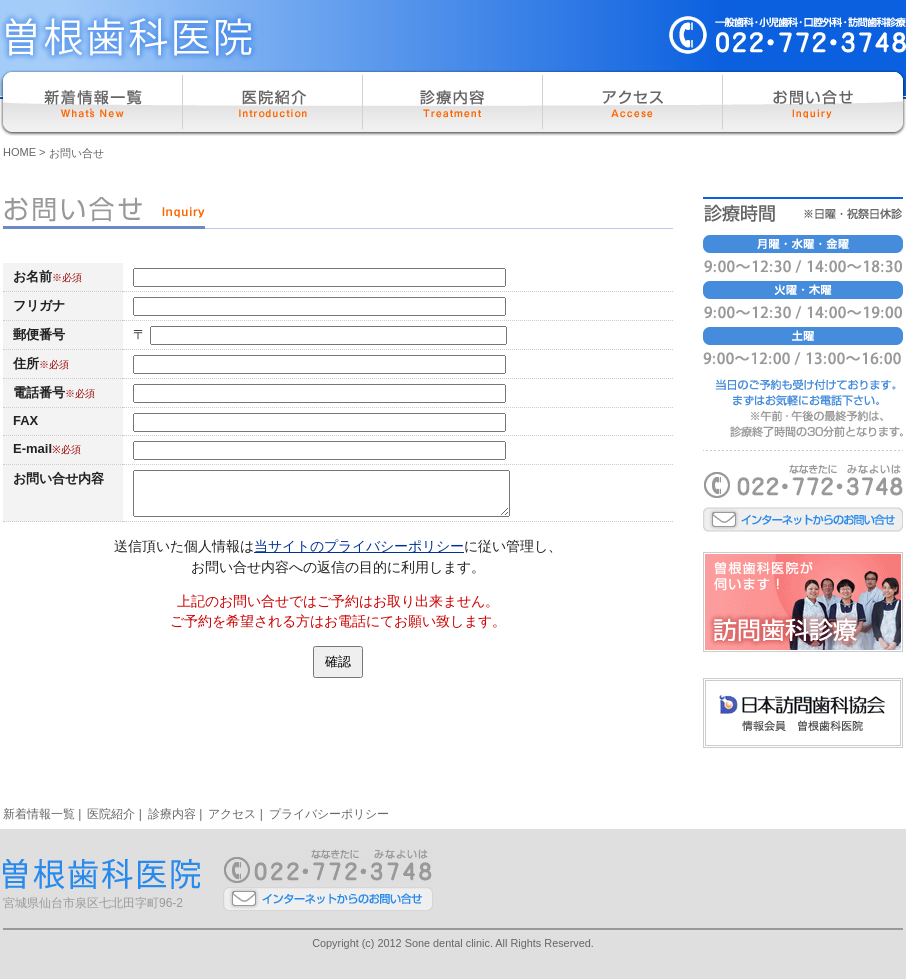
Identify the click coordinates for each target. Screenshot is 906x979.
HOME (19, 152)
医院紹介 (111, 814)
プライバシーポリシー (329, 814)
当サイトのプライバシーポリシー (359, 546)
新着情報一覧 (39, 814)
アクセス (232, 814)
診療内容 (172, 814)
